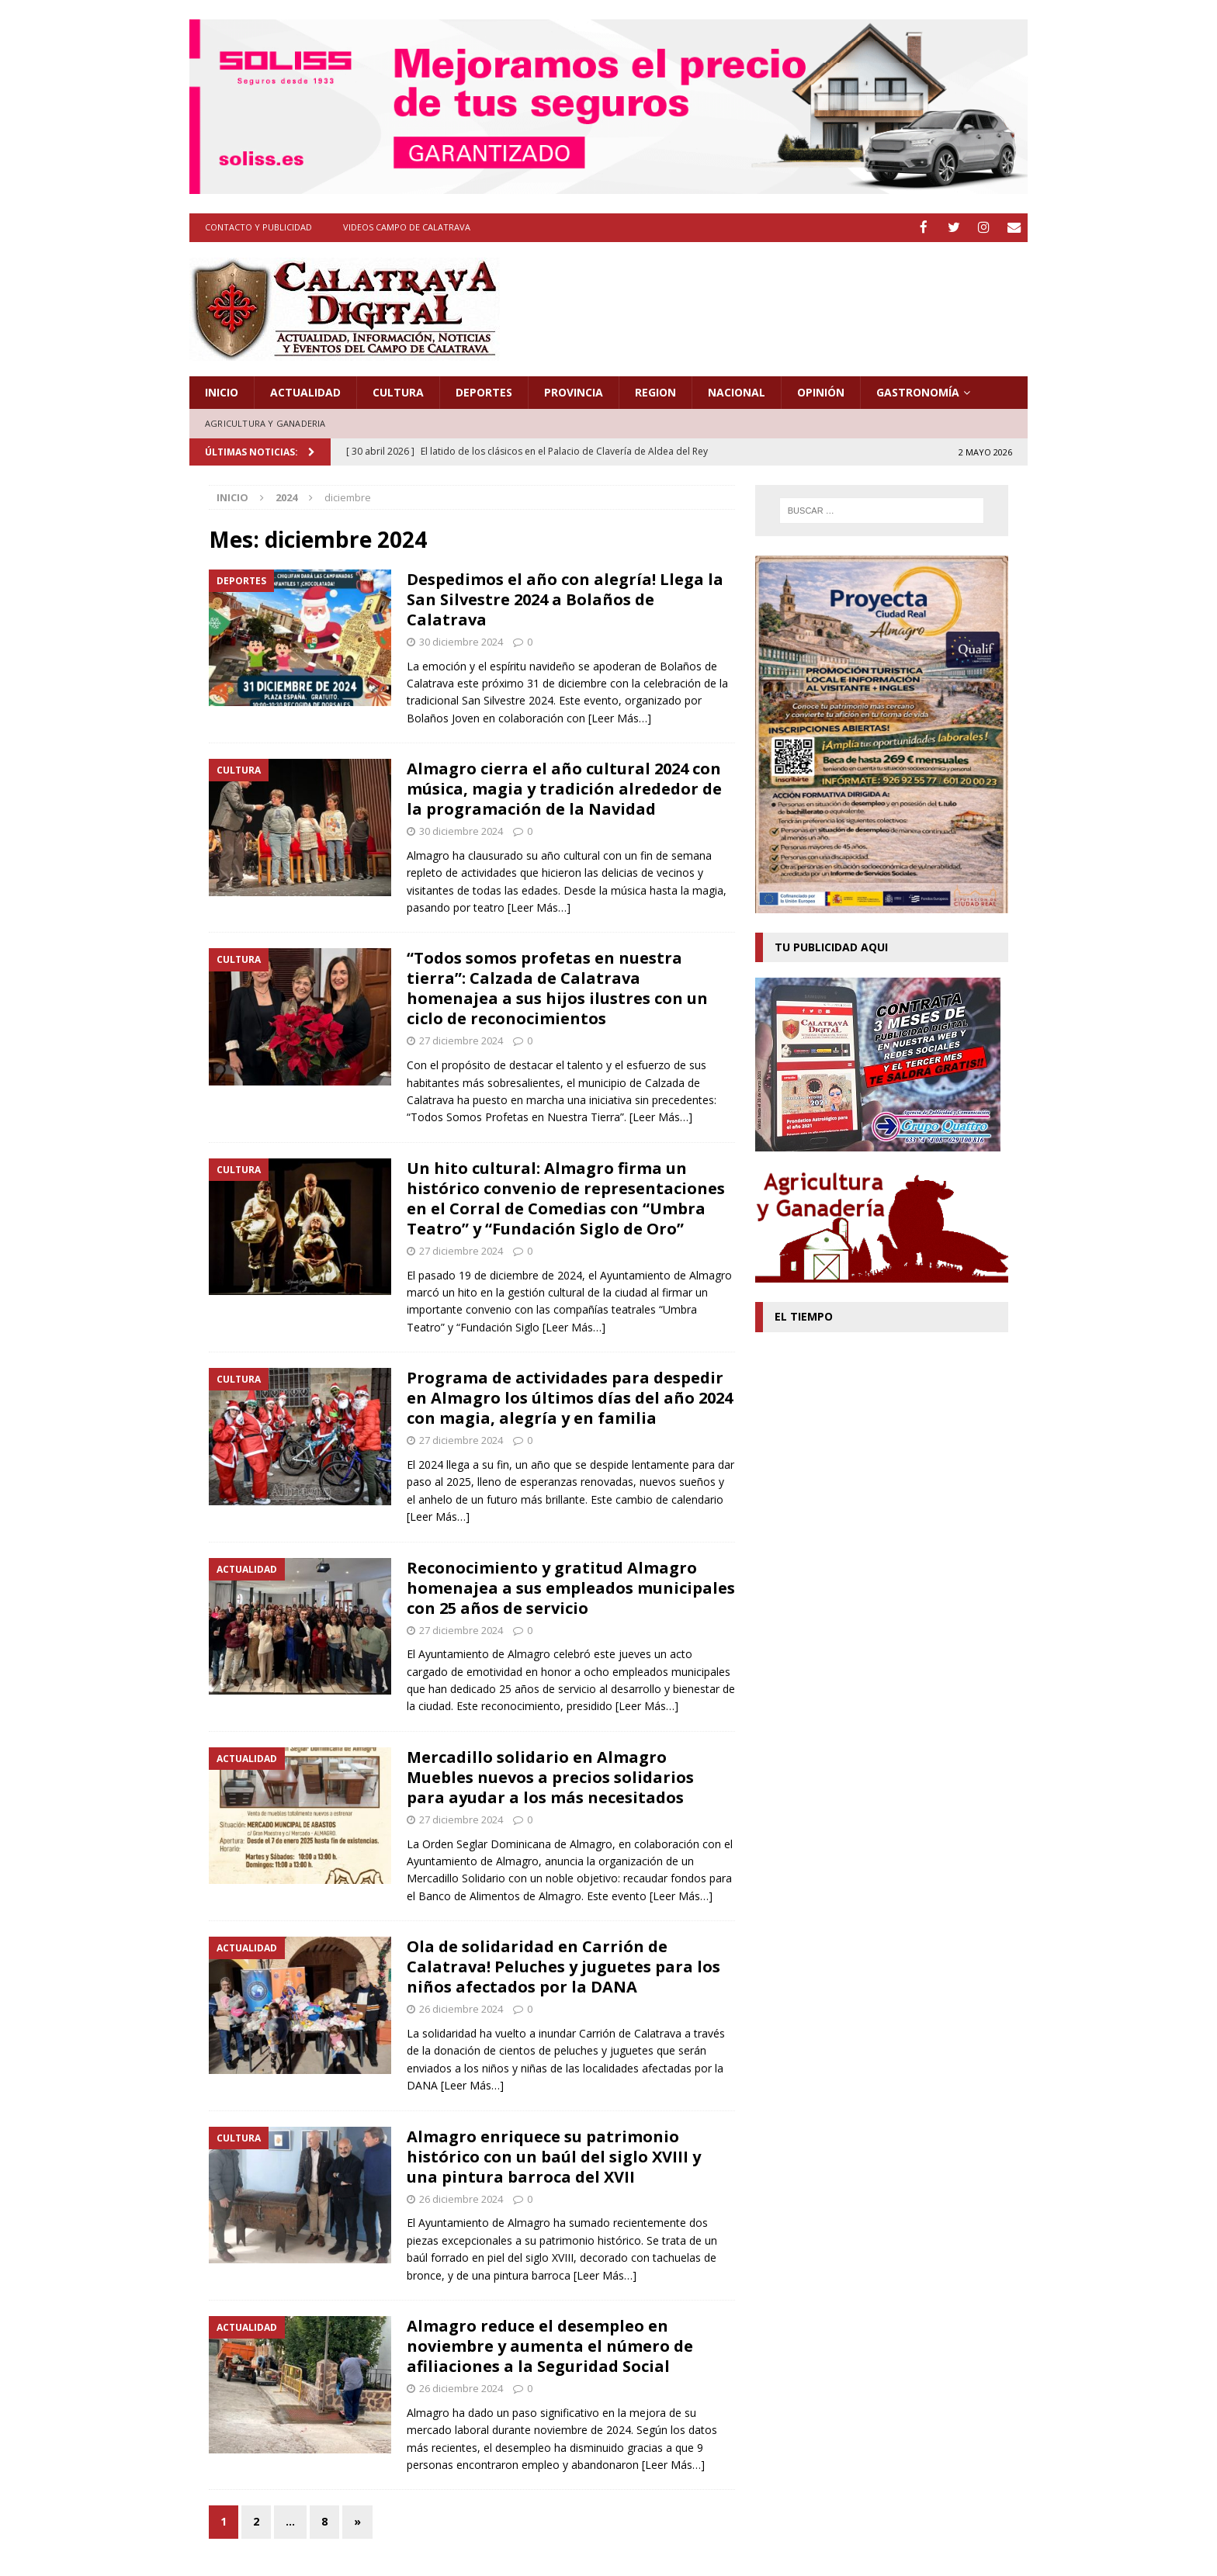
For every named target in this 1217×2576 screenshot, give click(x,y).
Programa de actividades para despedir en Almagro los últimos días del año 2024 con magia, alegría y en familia (570, 1397)
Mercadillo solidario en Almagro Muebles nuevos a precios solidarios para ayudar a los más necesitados (550, 1775)
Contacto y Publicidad (258, 227)
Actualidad (305, 390)
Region (655, 390)
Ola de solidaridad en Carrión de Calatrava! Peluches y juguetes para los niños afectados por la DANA (563, 1965)
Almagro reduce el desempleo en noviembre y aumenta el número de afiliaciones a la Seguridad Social (550, 2344)
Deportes (484, 390)
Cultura (398, 390)
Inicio (221, 390)
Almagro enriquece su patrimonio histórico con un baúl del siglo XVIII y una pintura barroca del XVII (554, 2155)
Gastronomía (917, 390)
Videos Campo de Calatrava (406, 227)
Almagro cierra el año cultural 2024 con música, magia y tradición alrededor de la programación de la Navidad (564, 788)
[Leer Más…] (619, 716)
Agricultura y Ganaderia (265, 422)
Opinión (820, 390)
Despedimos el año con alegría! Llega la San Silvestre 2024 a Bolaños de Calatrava (565, 597)
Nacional (736, 390)
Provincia (573, 390)
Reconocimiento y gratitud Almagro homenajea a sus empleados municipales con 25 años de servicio (571, 1586)
